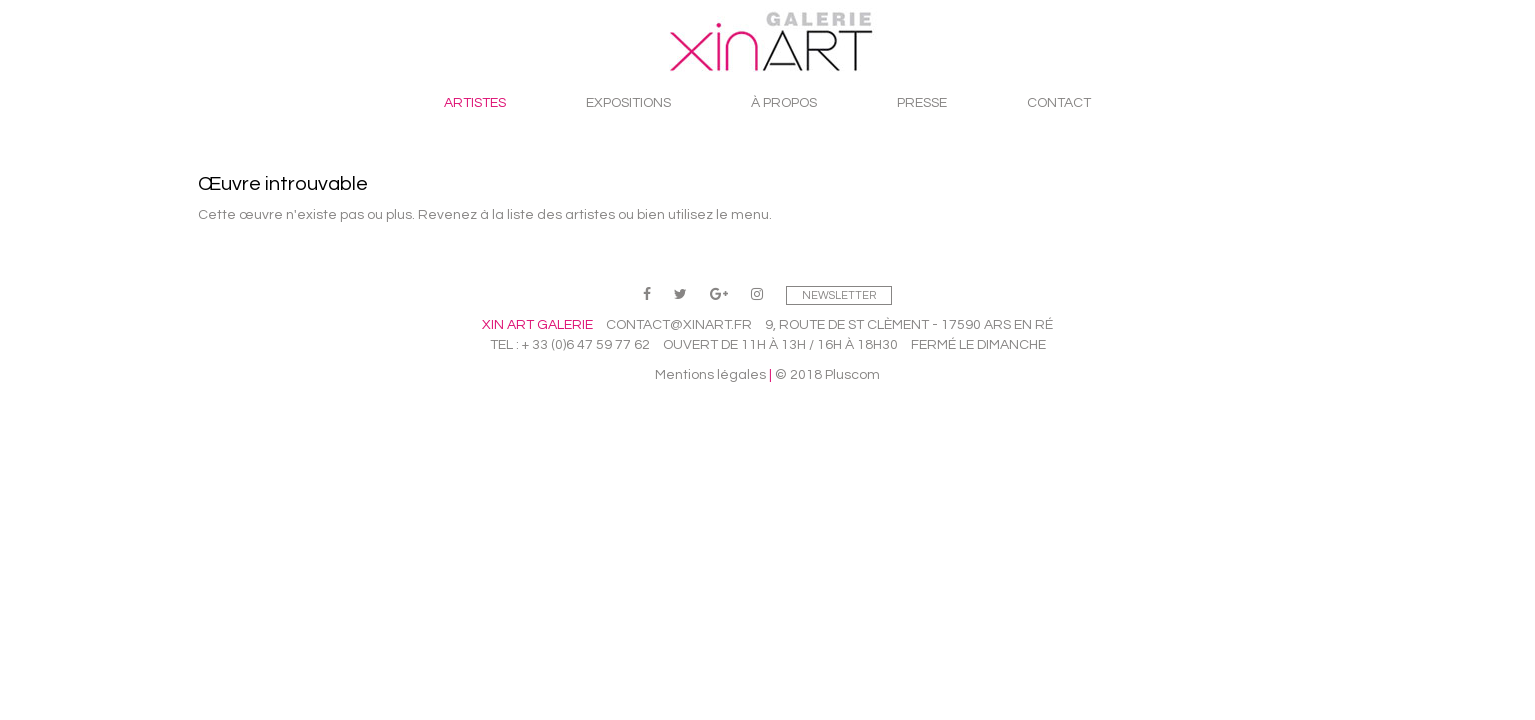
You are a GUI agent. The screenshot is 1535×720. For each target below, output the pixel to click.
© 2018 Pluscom (827, 375)
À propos (784, 103)
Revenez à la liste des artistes (516, 215)
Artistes (475, 103)
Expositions (628, 103)
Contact (1059, 103)
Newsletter (839, 295)
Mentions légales (710, 375)
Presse (922, 103)
